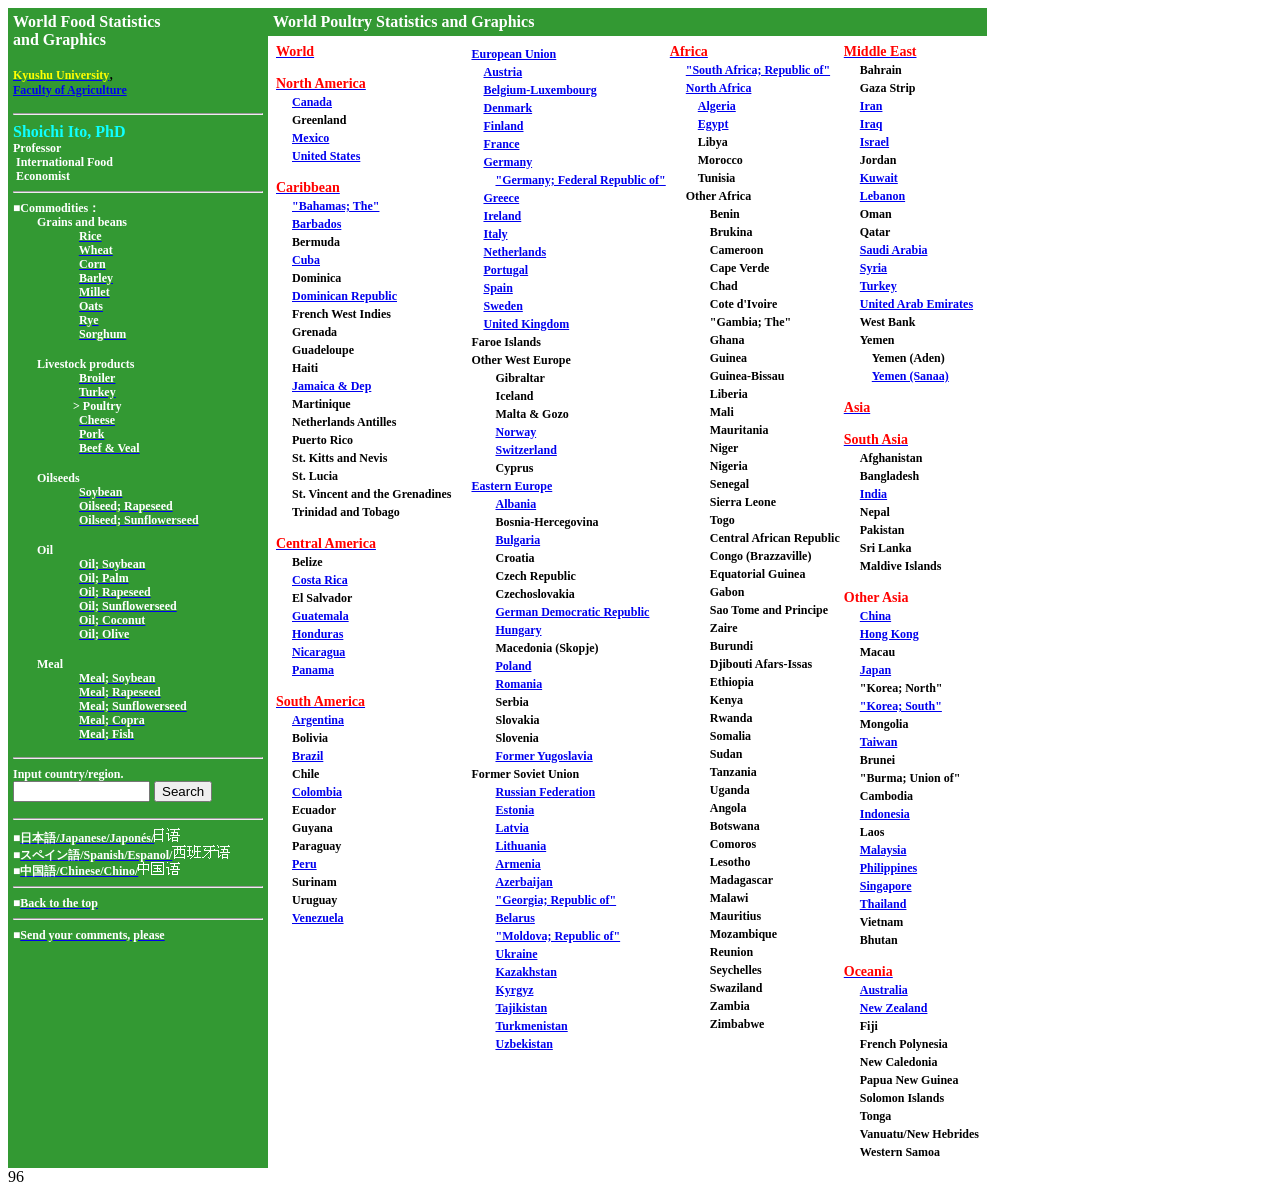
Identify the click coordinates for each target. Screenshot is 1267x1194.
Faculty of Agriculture (70, 90)
